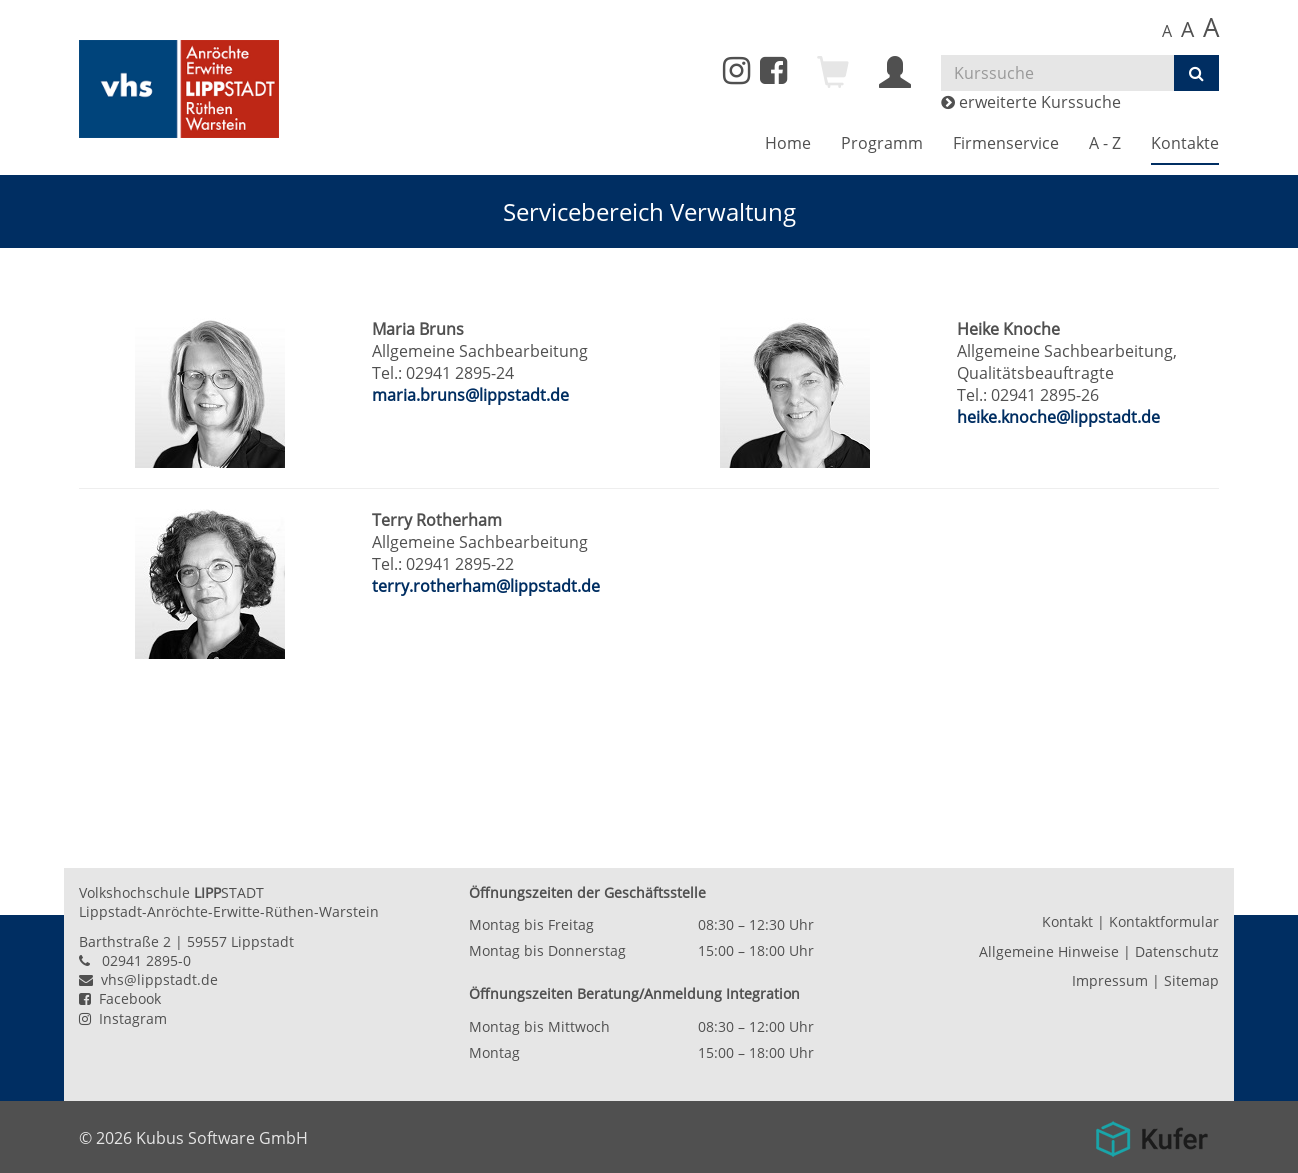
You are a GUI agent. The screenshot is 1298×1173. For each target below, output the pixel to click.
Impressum (1110, 980)
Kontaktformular (1164, 921)
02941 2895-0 (146, 960)
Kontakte (1185, 143)
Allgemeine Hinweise (1049, 951)
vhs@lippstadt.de (148, 979)
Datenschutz (1177, 951)
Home (788, 143)
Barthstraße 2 (125, 941)
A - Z (1105, 143)
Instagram (123, 1018)
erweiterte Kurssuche (1031, 102)
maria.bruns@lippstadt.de (470, 395)
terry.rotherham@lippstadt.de (486, 586)
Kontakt (1067, 921)
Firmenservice (1006, 143)
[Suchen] (1196, 73)
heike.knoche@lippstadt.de (1058, 417)
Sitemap (1191, 980)
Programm (882, 143)
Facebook (120, 998)
